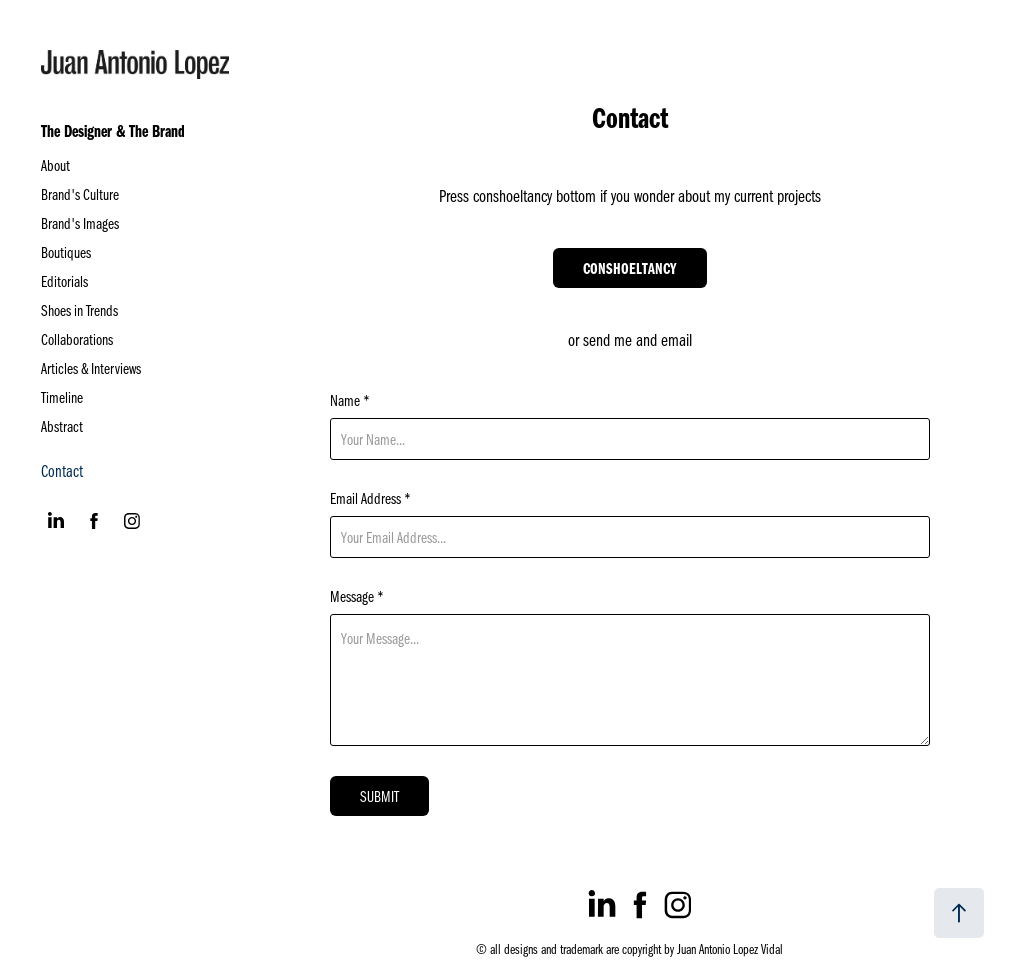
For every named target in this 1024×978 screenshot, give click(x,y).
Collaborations (77, 339)
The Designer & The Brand (113, 130)
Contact (62, 470)
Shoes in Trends (79, 310)
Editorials (64, 281)
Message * (357, 596)
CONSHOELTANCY (630, 268)
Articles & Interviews (91, 368)
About (55, 165)
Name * (350, 400)
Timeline (62, 397)
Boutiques (66, 252)
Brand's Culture (80, 194)
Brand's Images (80, 223)
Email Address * (370, 498)
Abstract (62, 426)
